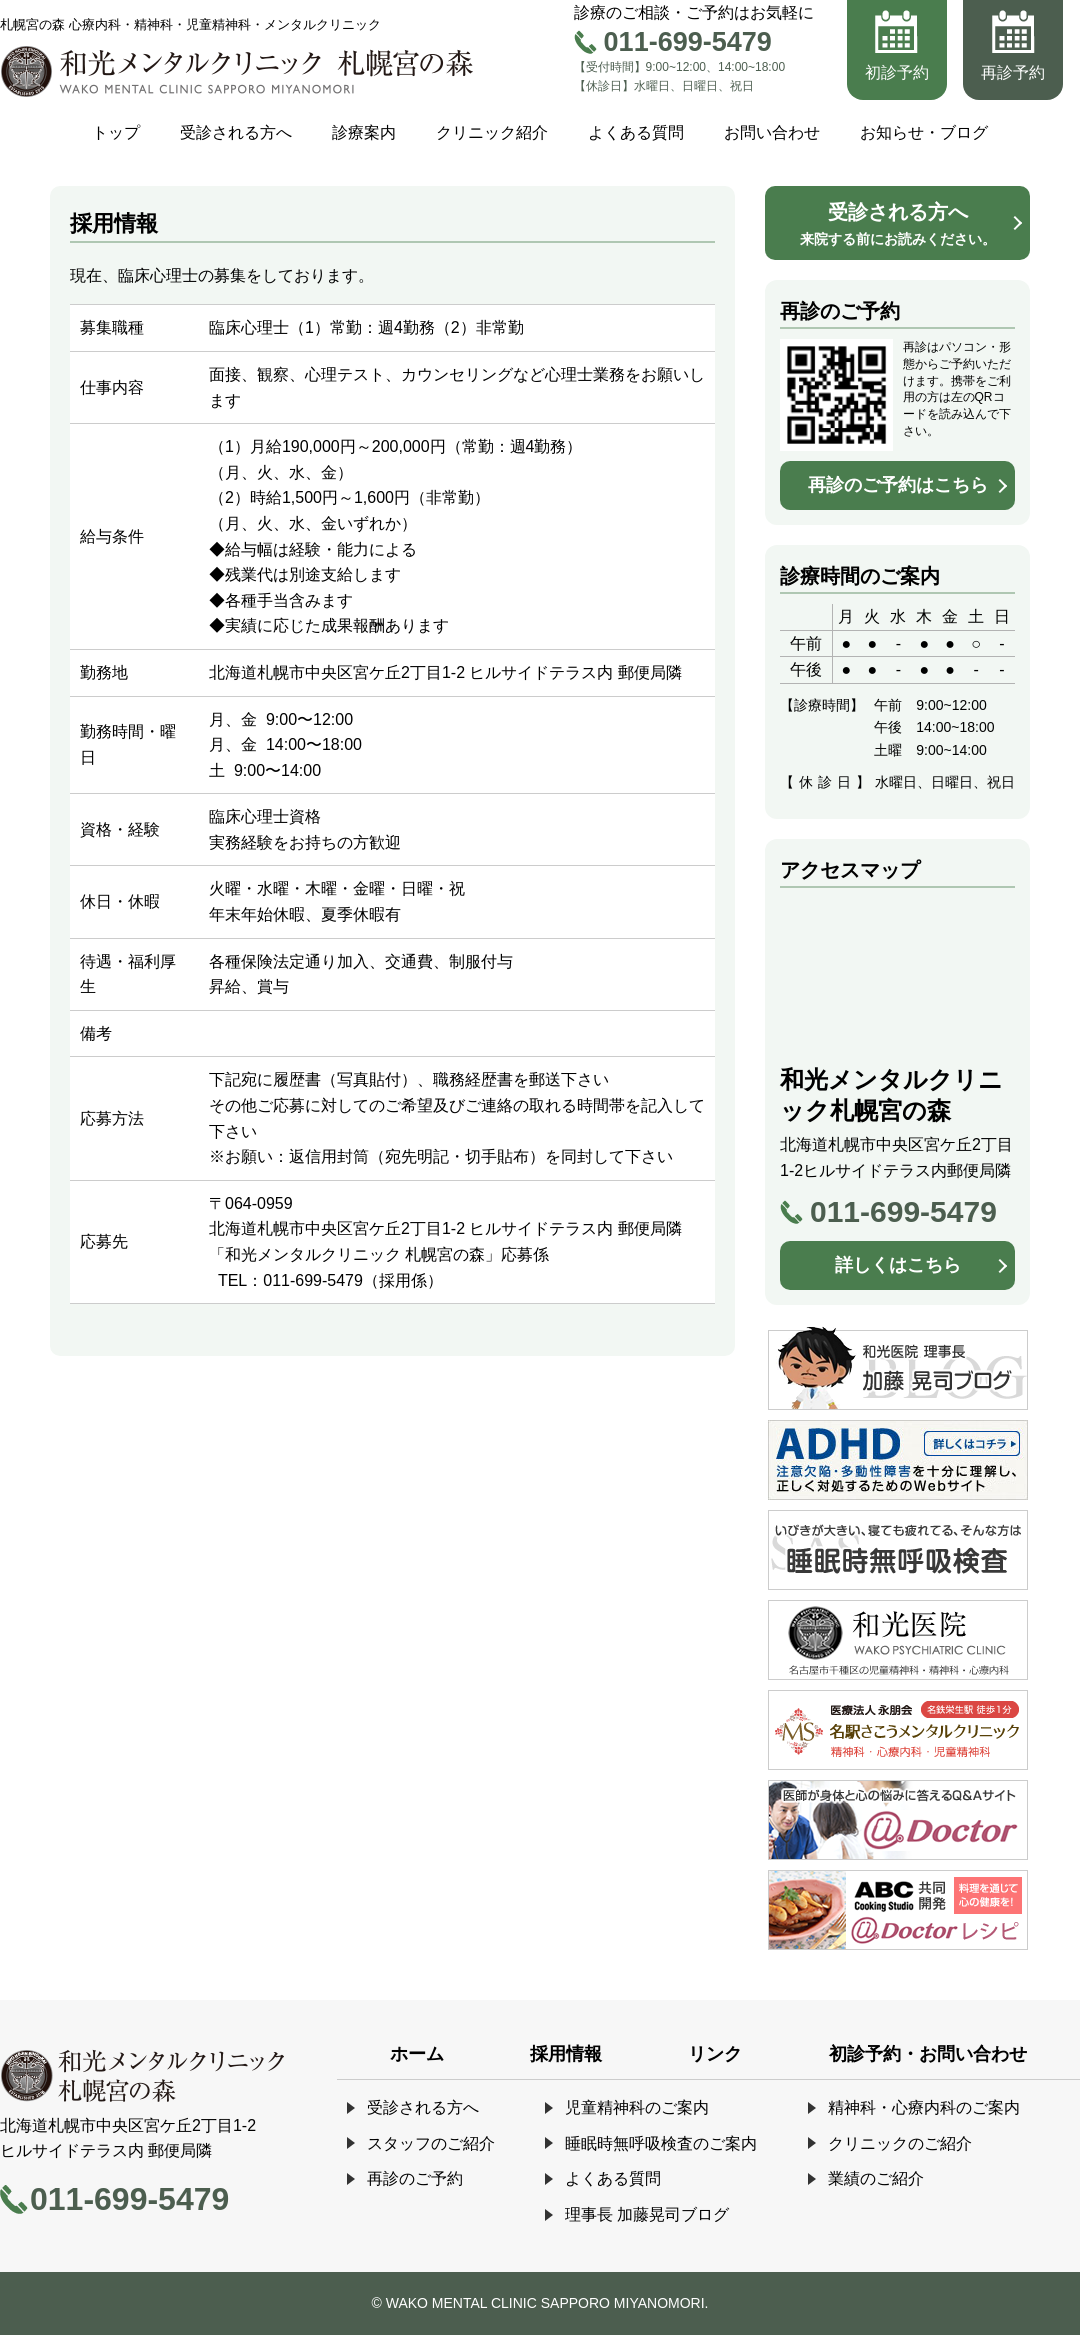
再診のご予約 (415, 2178)
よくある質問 (636, 132)
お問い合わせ (772, 132)
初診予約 (897, 72)
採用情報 (566, 2054)
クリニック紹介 (492, 132)
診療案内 (364, 132)
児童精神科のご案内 (637, 2107)
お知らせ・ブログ (924, 132)
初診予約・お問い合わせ (928, 2054)
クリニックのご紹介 (900, 2143)
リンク (715, 2054)
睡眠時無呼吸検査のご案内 (661, 2143)
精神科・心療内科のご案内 (924, 2107)
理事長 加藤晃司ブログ (647, 2214)
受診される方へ (236, 132)
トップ (116, 132)
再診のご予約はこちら (898, 485)
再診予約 (1013, 72)
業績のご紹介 (876, 2178)
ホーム (417, 2054)
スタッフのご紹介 (431, 2143)
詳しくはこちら (898, 1265)
